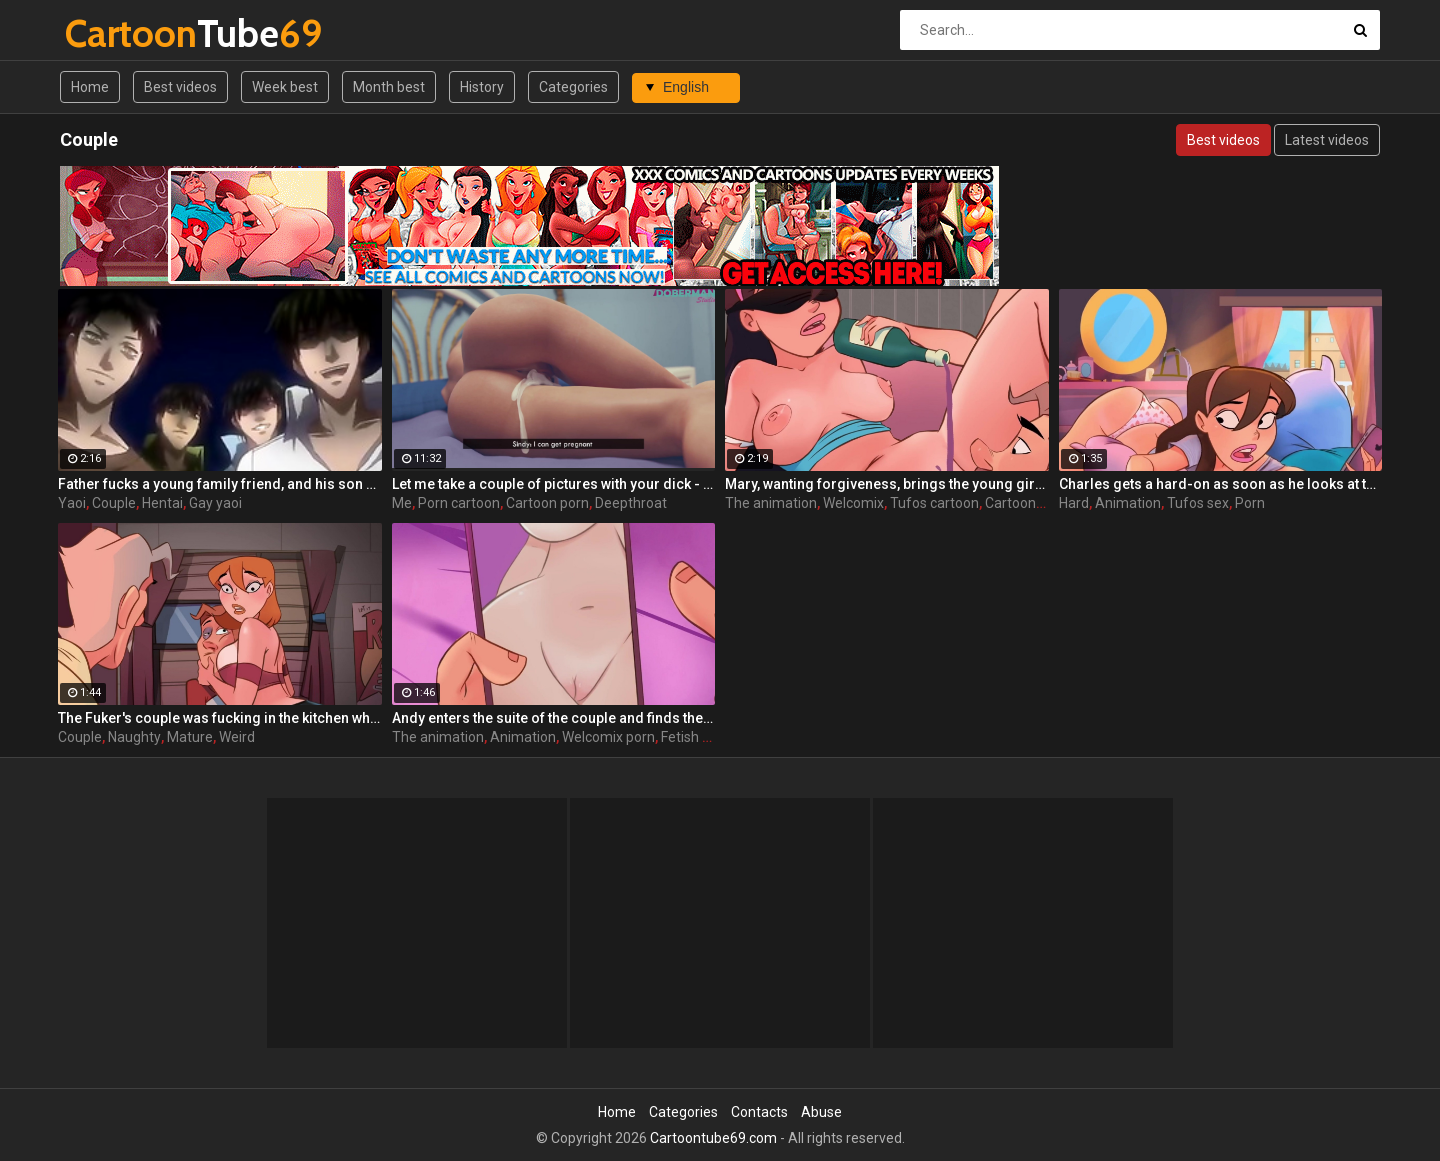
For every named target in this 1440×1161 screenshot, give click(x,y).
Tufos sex (1198, 503)
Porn (1250, 503)
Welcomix (853, 503)
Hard (1074, 503)
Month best (389, 87)
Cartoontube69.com (713, 1138)
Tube (117, 33)
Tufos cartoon (934, 503)
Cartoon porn (547, 503)
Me (402, 503)
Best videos (180, 87)
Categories (573, 87)
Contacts (759, 1112)
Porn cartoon (459, 503)
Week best (285, 87)
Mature (190, 737)
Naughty (134, 737)
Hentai (162, 503)
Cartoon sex (1023, 503)
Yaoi (72, 503)
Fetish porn (696, 737)
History (482, 87)
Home (90, 87)
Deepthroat (631, 503)
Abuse (821, 1112)
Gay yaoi (215, 503)
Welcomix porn (608, 737)
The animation (771, 503)
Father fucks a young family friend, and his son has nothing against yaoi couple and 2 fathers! (220, 484)
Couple (114, 503)
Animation (1128, 503)
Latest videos (1327, 140)
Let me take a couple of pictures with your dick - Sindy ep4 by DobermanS (554, 484)
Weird (237, 737)
